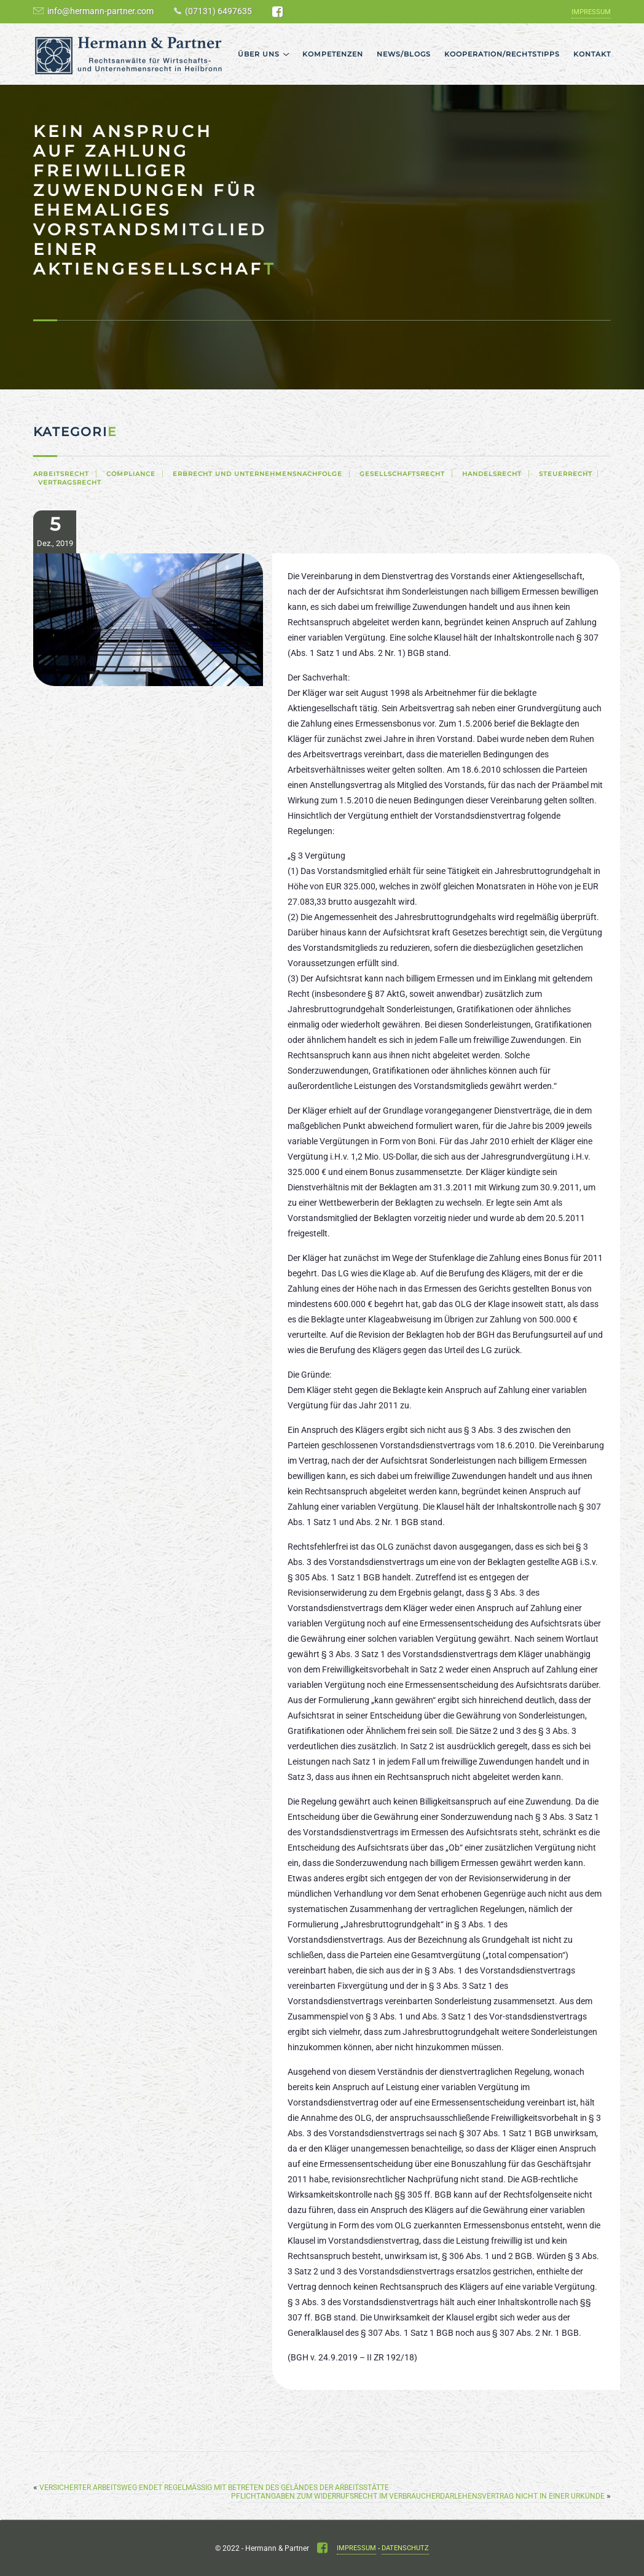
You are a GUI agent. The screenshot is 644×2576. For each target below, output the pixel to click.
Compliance (130, 474)
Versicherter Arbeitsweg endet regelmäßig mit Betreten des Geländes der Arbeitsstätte (214, 2487)
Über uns (259, 54)
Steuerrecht (565, 474)
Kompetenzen (332, 54)
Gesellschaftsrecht (402, 474)
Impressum (591, 12)
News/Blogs (404, 54)
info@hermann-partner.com (100, 11)
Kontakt (592, 54)
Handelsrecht (492, 474)
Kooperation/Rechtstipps (502, 54)
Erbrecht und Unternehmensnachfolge (257, 474)
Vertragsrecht (69, 482)
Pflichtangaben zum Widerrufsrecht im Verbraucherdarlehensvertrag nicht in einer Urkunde (418, 2496)
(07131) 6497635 (218, 11)
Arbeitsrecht (61, 474)
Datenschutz (405, 2548)
